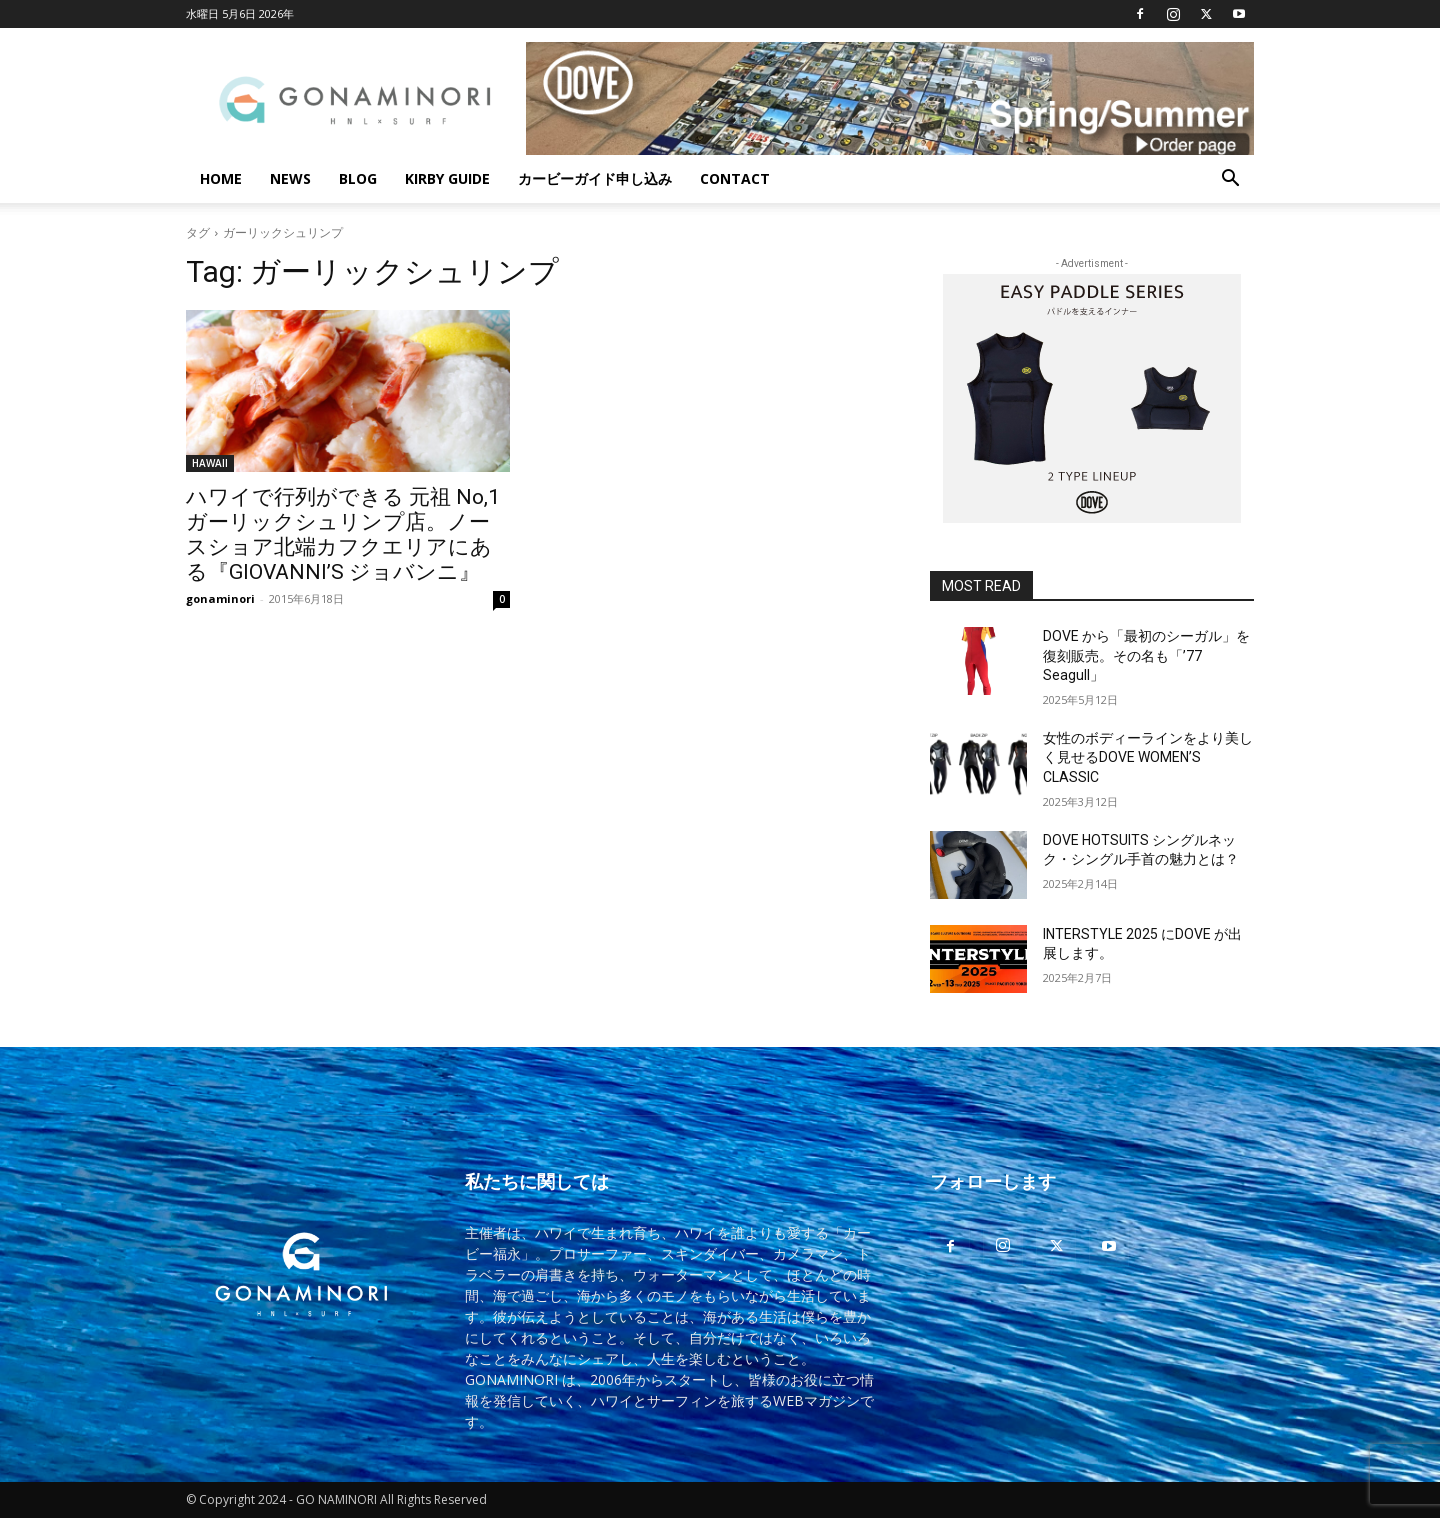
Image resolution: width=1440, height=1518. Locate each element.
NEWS (290, 178)
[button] (1230, 180)
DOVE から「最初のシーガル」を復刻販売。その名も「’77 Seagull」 (1146, 655)
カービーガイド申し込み (595, 178)
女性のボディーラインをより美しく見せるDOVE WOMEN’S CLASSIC (1148, 757)
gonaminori (220, 598)
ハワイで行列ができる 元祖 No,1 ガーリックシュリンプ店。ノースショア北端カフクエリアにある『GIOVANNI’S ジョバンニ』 (343, 534)
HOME (221, 178)
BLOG (358, 178)
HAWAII (210, 463)
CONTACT (735, 178)
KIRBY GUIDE (447, 178)
